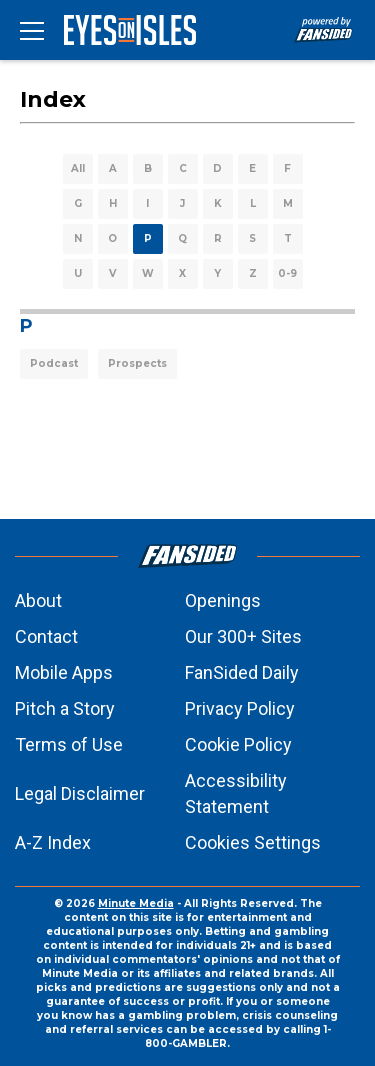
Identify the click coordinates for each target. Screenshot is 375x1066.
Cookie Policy (238, 744)
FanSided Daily (242, 672)
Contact (46, 636)
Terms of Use (69, 744)
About (38, 600)
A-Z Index (53, 842)
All (78, 168)
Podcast (54, 363)
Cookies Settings (253, 842)
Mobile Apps (64, 672)
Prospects (137, 363)
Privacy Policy (240, 708)
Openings (223, 600)
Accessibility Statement (236, 793)
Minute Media (136, 903)
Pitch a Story (65, 708)
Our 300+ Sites (243, 636)
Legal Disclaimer (80, 793)
